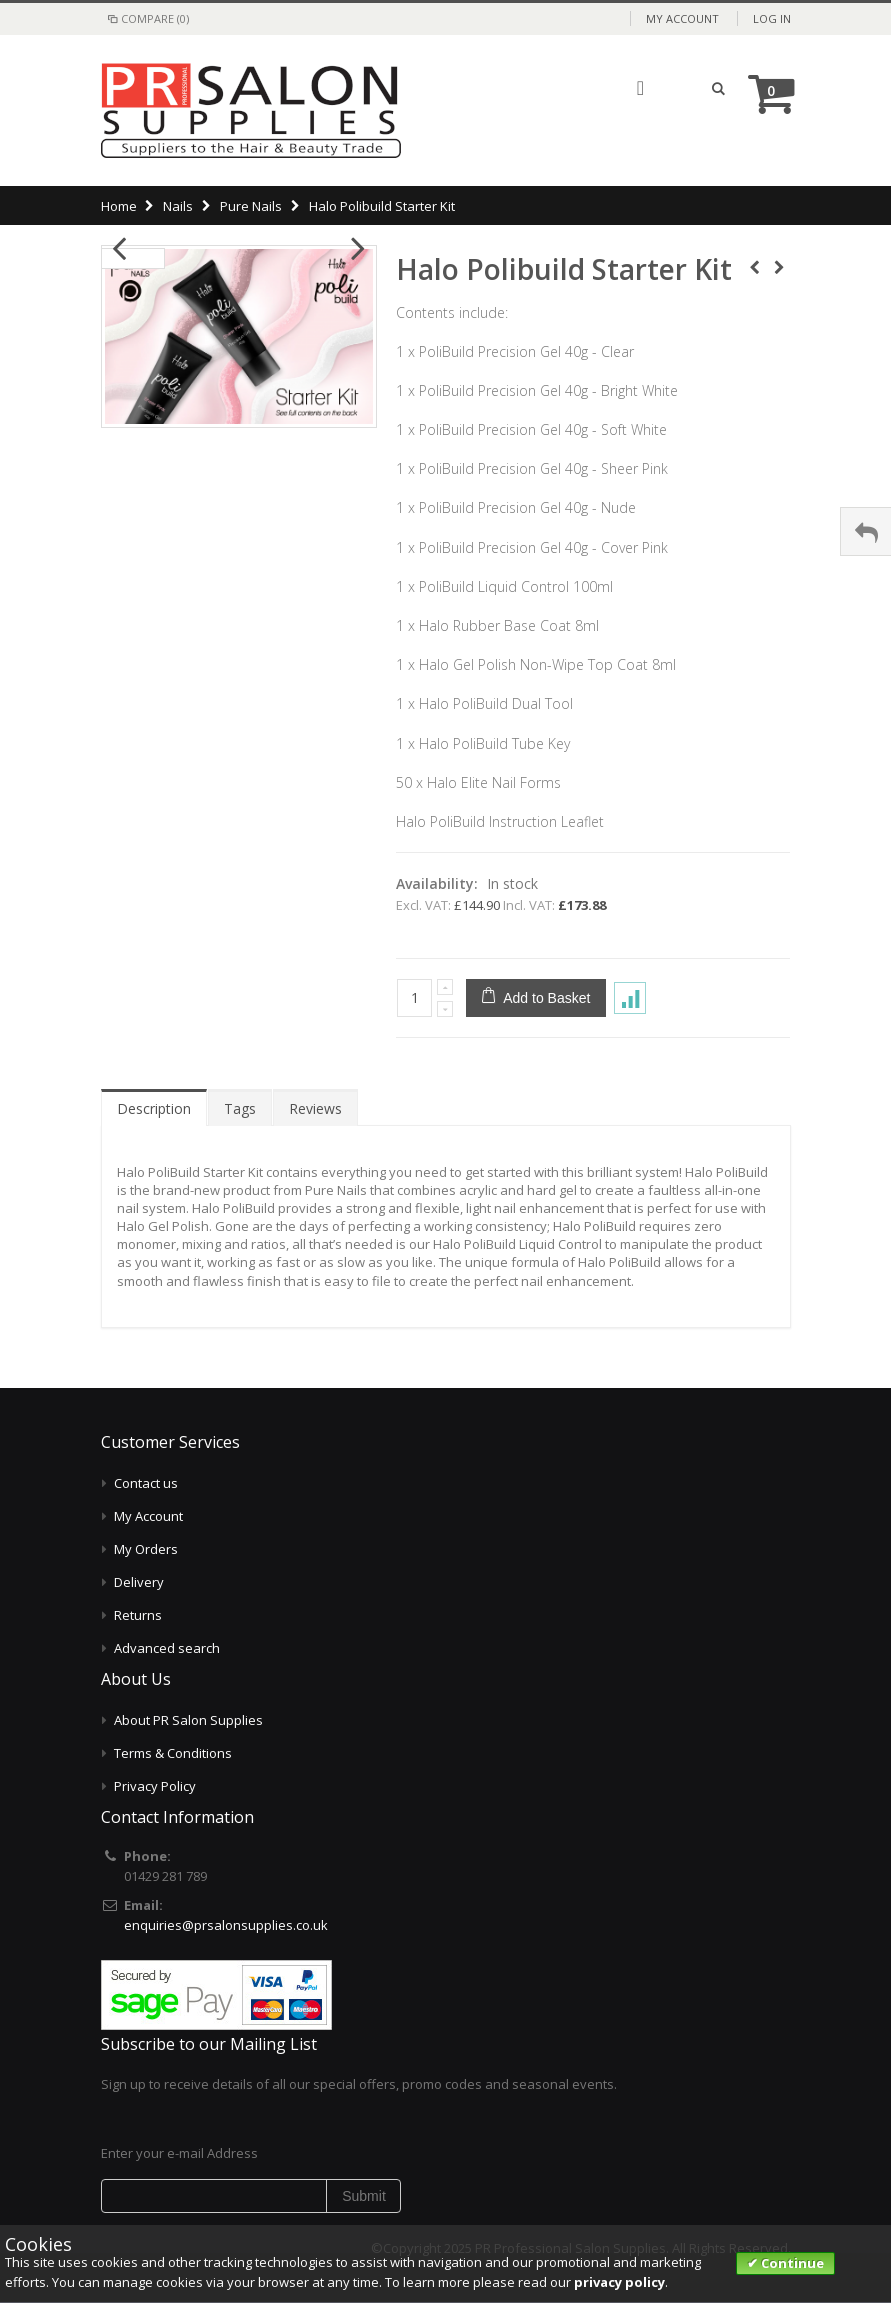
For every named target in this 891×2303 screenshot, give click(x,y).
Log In (772, 18)
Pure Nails (251, 206)
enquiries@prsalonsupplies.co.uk (226, 1925)
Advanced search (167, 1648)
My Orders (146, 1549)
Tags (240, 1108)
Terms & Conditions (173, 1753)
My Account (682, 18)
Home (119, 206)
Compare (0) (147, 18)
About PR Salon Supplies (188, 1720)
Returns (138, 1615)
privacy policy (619, 2282)
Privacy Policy (155, 1786)
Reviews (315, 1108)
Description (154, 1108)
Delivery (139, 1582)
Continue (791, 2263)
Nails (178, 206)
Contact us (146, 1483)
